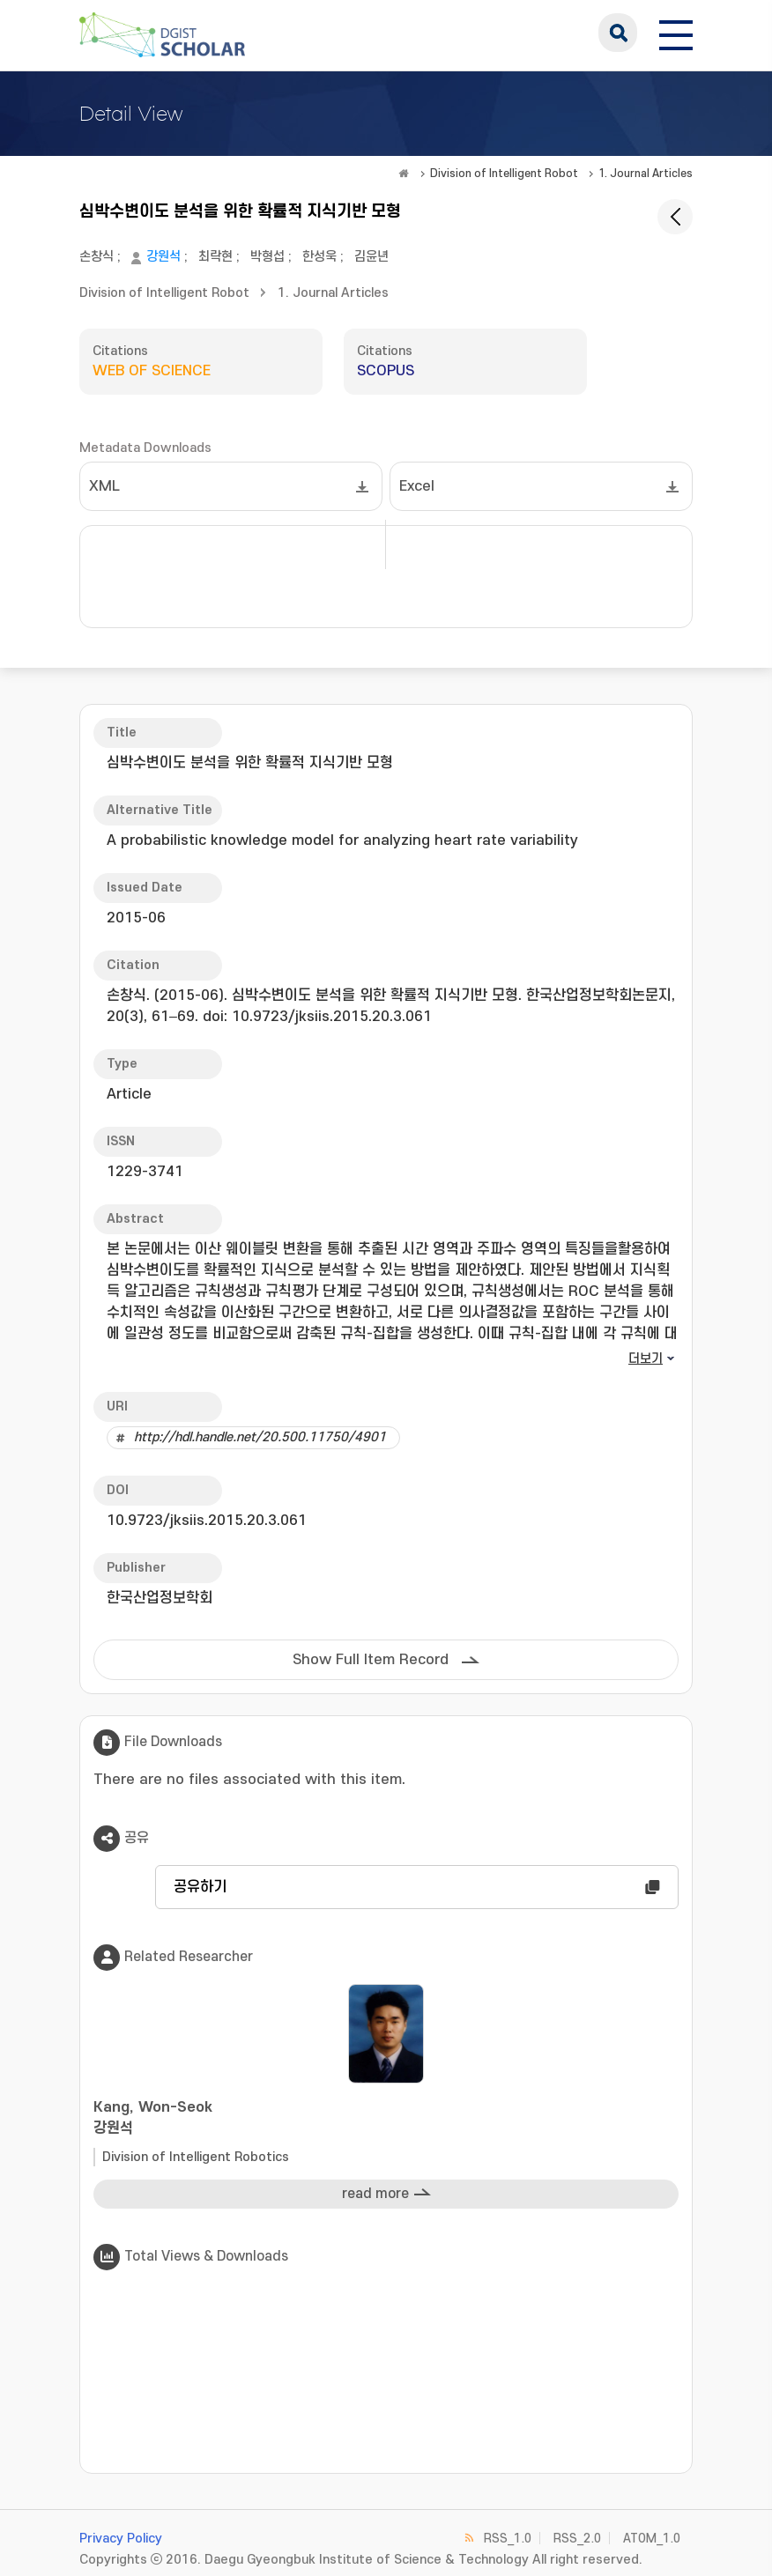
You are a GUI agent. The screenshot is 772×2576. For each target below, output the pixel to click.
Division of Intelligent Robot (504, 173)
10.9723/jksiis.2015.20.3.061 (207, 1521)
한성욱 (319, 256)
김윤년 (371, 256)
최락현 (215, 256)
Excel (416, 486)
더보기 (645, 1358)
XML (104, 486)
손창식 (96, 256)
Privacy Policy (120, 2538)
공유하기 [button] (200, 1887)
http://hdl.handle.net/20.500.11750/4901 (260, 1437)
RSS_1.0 (507, 2538)
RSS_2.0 (577, 2538)
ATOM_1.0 (651, 2538)
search (617, 32)
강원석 (163, 256)
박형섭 (267, 256)
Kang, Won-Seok (386, 2119)
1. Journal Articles (645, 173)
